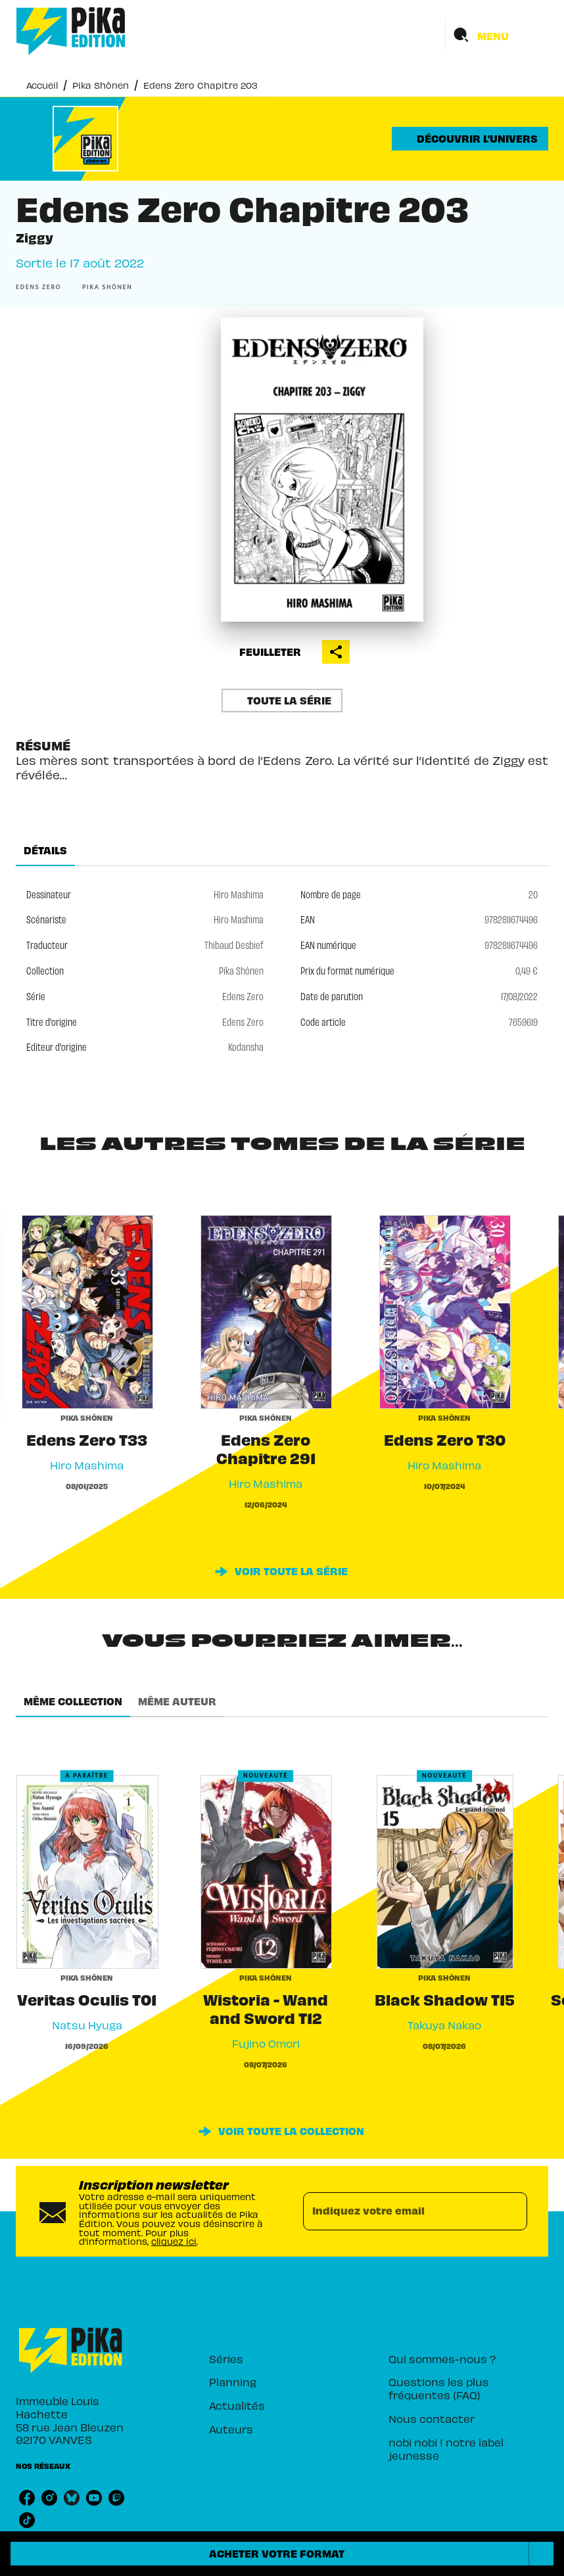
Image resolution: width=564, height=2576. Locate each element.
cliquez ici (174, 2241)
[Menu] (497, 35)
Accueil (42, 85)
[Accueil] (71, 31)
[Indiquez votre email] (398, 2211)
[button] (470, 138)
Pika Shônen (100, 85)
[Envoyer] (511, 2211)
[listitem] (27, 2498)
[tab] (45, 850)
